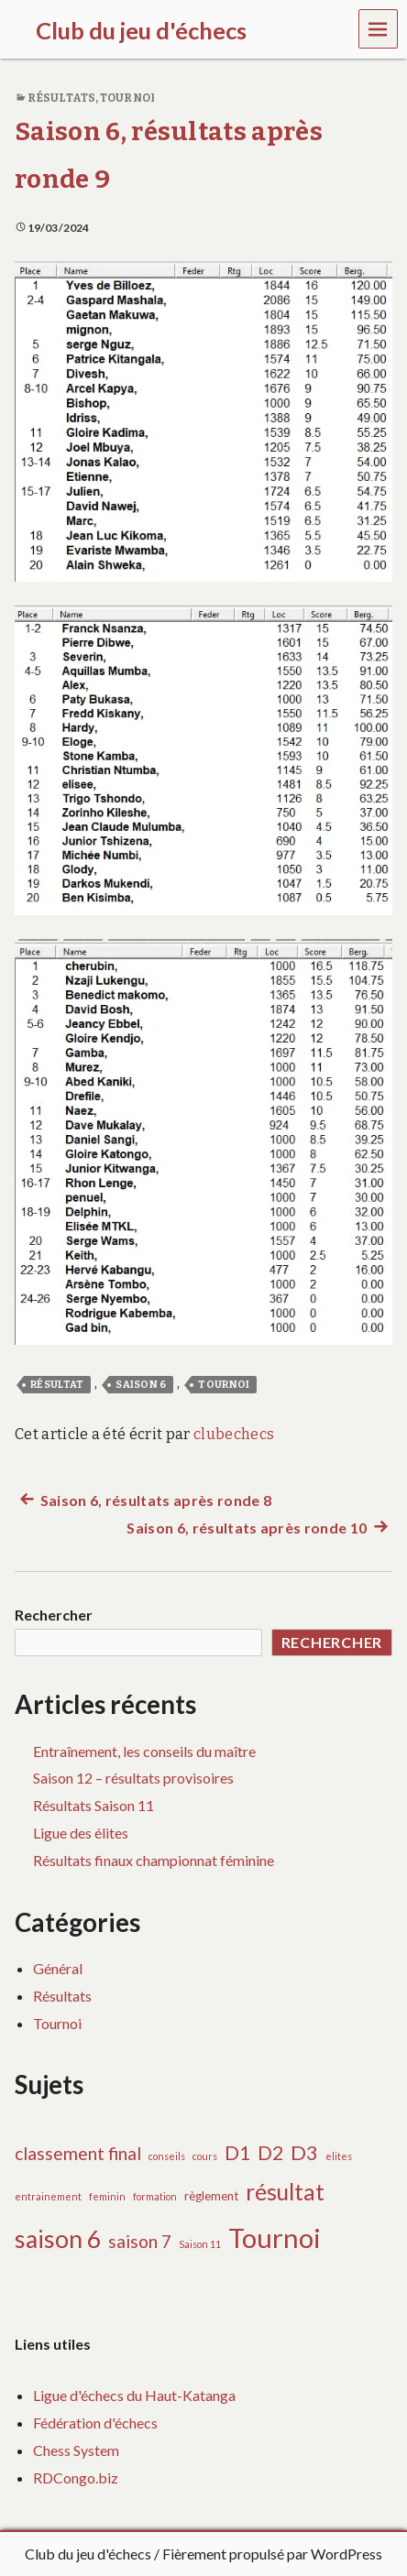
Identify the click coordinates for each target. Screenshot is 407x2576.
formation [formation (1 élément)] (155, 2196)
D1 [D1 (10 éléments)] (237, 2153)
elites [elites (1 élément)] (338, 2156)
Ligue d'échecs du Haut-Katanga (134, 2395)
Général (57, 1968)
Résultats (61, 98)
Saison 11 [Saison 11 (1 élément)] (200, 2244)
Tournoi (127, 98)
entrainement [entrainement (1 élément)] (48, 2196)
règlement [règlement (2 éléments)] (211, 2196)
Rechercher (54, 1614)
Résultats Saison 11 (93, 1805)
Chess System (76, 2450)
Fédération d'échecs (95, 2422)
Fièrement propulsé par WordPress (272, 2553)
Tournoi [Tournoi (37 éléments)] (274, 2237)
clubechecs (233, 1434)
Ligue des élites (80, 1832)
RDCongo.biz (75, 2477)
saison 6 (141, 1385)
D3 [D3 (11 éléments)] (304, 2152)
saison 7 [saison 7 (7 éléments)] (139, 2241)
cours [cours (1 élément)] (204, 2156)
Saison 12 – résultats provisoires (133, 1777)
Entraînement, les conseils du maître (144, 1751)
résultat (57, 1385)
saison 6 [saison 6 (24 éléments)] (58, 2239)
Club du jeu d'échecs (88, 2553)
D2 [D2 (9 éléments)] (270, 2152)
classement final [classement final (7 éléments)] (78, 2153)
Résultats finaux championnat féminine (153, 1860)
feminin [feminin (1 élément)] (107, 2196)
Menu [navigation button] (378, 28)
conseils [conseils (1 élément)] (166, 2156)
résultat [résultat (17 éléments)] (285, 2191)
